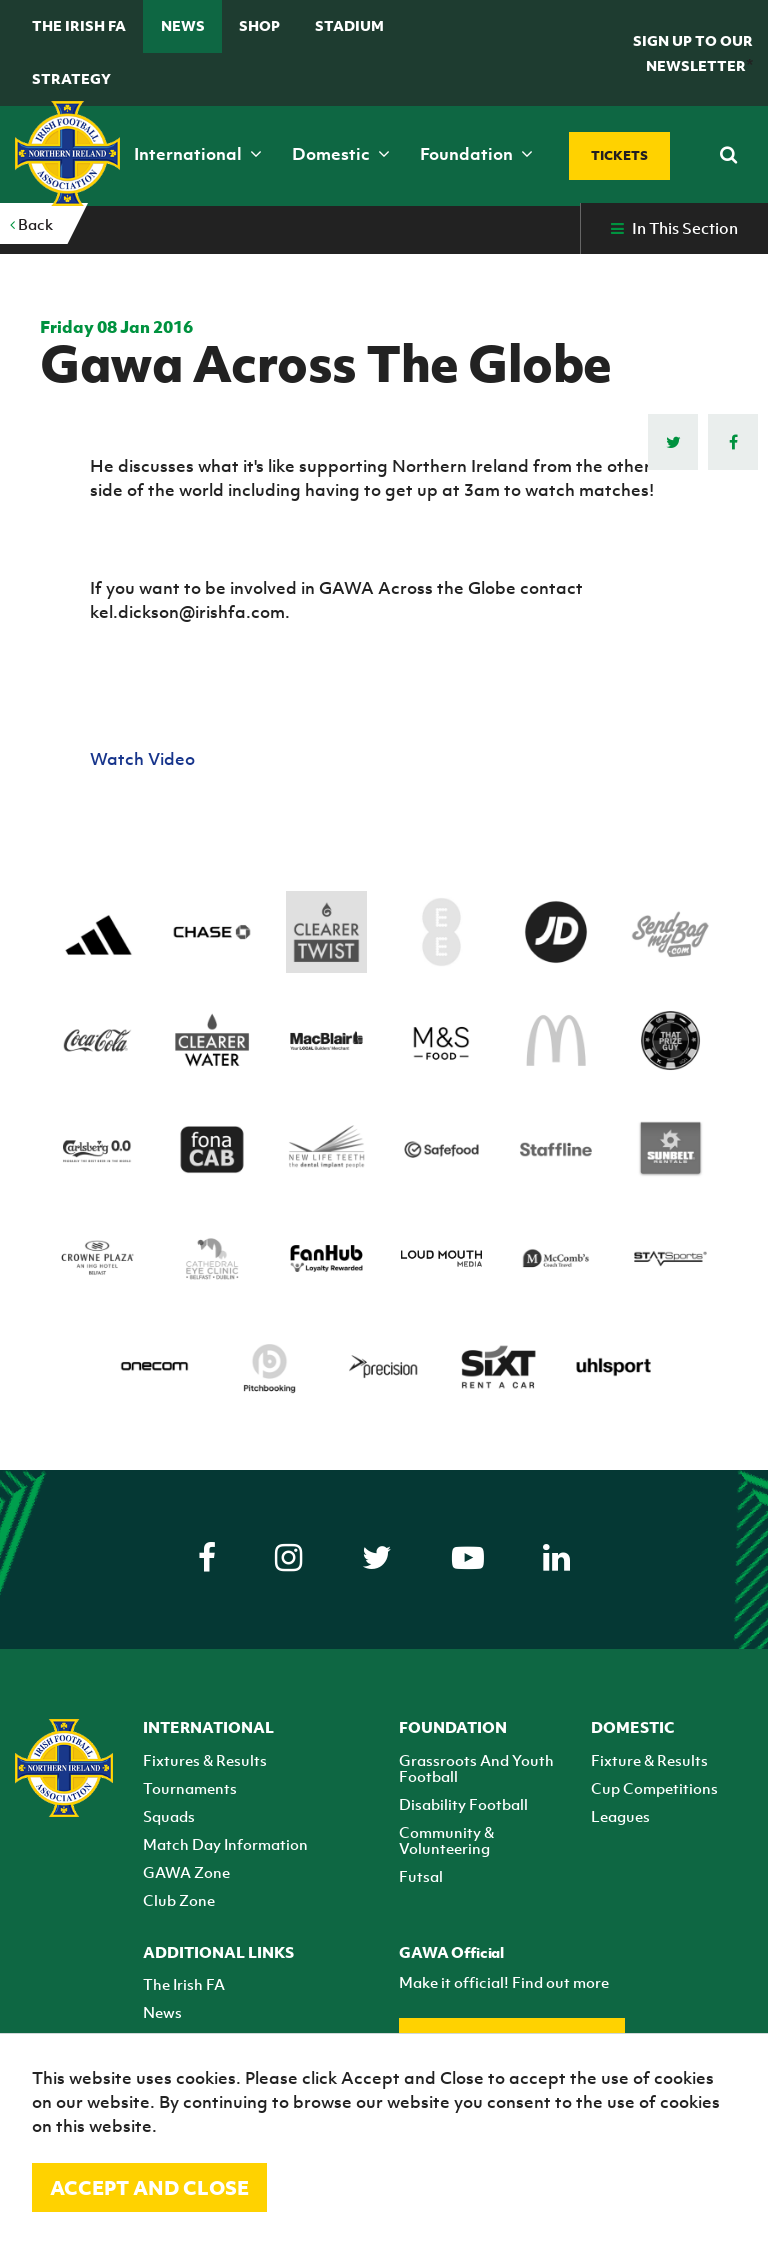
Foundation (476, 154)
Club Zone (179, 1900)
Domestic (341, 154)
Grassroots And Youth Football (476, 1768)
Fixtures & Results (205, 1760)
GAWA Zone (186, 1872)
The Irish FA (79, 25)
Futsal (421, 1876)
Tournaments (190, 1788)
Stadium (349, 25)
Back (31, 224)
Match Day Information (225, 1844)
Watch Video (144, 759)
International (198, 154)
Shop (259, 25)
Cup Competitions (654, 1788)
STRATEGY (71, 78)
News (183, 25)
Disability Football (463, 1804)
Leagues (620, 1816)
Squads (169, 1816)
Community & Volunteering (446, 1840)
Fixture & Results (649, 1760)
